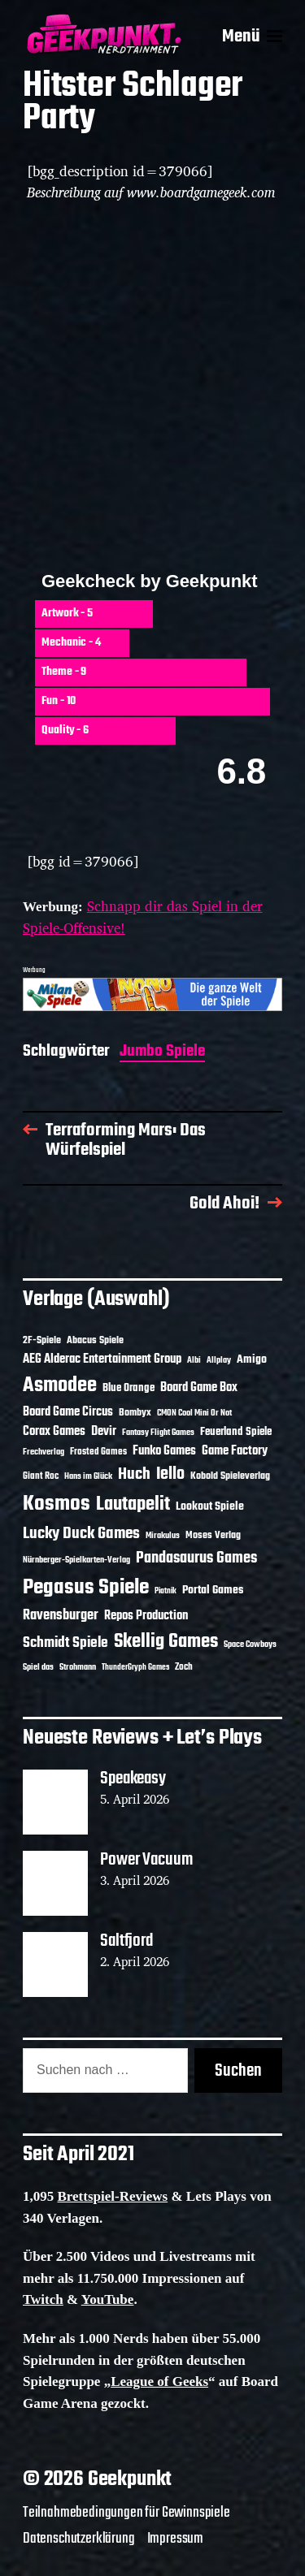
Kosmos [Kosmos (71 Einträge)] (56, 1504)
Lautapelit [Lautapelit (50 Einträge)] (133, 1504)
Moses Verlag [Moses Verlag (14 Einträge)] (213, 1535)
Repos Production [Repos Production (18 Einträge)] (146, 1616)
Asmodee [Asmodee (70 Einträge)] (60, 1386)
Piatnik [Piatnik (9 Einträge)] (165, 1591)
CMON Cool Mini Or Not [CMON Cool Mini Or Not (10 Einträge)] (194, 1413)
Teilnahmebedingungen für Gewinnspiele (126, 2512)
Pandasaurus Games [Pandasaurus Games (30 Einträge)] (196, 1558)
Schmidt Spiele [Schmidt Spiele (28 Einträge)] (65, 1643)
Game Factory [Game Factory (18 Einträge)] (235, 1451)
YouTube (107, 2299)
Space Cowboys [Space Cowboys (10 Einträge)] (250, 1644)
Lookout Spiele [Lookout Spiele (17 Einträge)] (210, 1507)
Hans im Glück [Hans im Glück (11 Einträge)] (88, 1476)
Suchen (238, 2071)
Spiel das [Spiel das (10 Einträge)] (38, 1667)
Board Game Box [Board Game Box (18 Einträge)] (198, 1388)
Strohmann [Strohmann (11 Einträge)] (77, 1667)
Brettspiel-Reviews (113, 2196)
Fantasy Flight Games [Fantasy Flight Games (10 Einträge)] (158, 1432)
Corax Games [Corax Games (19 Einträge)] (54, 1431)
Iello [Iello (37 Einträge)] (170, 1474)
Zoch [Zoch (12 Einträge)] (184, 1667)
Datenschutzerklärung (79, 2538)
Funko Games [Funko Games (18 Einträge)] (164, 1451)
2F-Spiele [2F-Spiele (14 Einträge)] (42, 1340)
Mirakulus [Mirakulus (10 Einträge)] (163, 1535)
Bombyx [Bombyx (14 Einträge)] (135, 1412)
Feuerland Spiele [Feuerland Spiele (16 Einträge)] (236, 1432)
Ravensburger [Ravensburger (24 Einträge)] (60, 1616)
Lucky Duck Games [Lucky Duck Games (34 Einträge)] (81, 1533)
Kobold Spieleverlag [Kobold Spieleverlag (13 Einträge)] (230, 1476)
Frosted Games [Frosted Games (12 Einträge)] (98, 1452)
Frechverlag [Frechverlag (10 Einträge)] (43, 1452)
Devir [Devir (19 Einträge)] (103, 1431)
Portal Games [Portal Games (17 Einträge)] (212, 1590)
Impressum (175, 2538)
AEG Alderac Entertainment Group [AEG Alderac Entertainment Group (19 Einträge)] (102, 1359)
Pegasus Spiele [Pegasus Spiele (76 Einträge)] (86, 1588)
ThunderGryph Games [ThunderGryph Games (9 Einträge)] (135, 1668)
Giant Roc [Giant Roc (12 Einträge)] (41, 1476)
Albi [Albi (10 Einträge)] (194, 1360)
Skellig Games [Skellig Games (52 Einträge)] (166, 1642)
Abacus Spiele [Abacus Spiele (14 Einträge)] (95, 1340)
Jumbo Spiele (162, 1053)
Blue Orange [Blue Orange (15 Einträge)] (128, 1388)
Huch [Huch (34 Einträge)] (134, 1474)
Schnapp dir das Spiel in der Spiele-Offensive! (143, 917)
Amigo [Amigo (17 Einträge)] (252, 1360)
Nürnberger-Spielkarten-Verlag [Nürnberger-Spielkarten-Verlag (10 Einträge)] (76, 1560)
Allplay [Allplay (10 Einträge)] (219, 1360)
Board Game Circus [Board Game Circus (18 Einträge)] (68, 1412)
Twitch (43, 2299)
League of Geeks (159, 2381)
